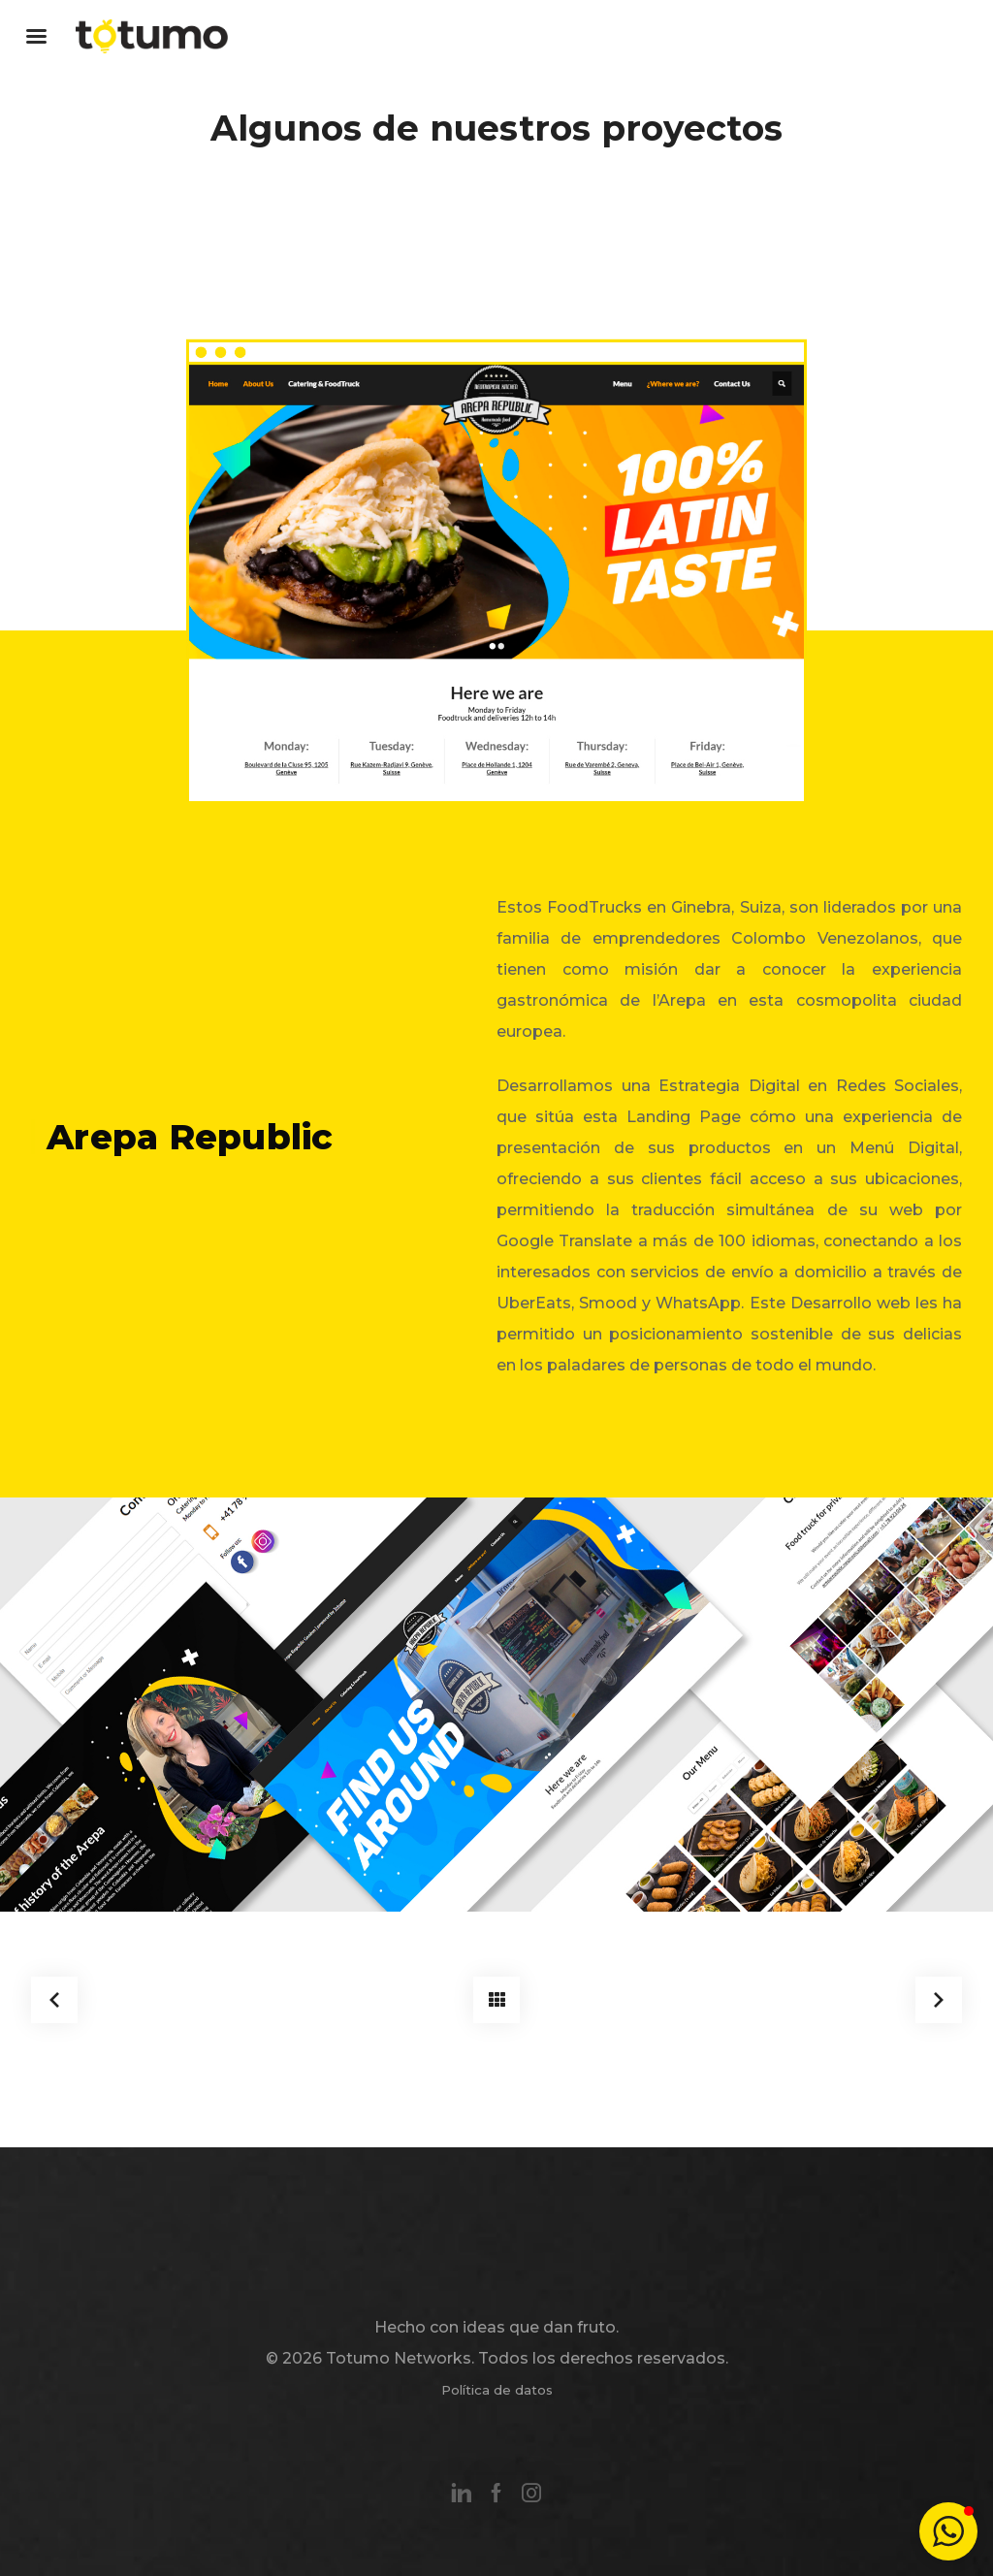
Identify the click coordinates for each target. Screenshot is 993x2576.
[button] (948, 2531)
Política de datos (497, 2390)
